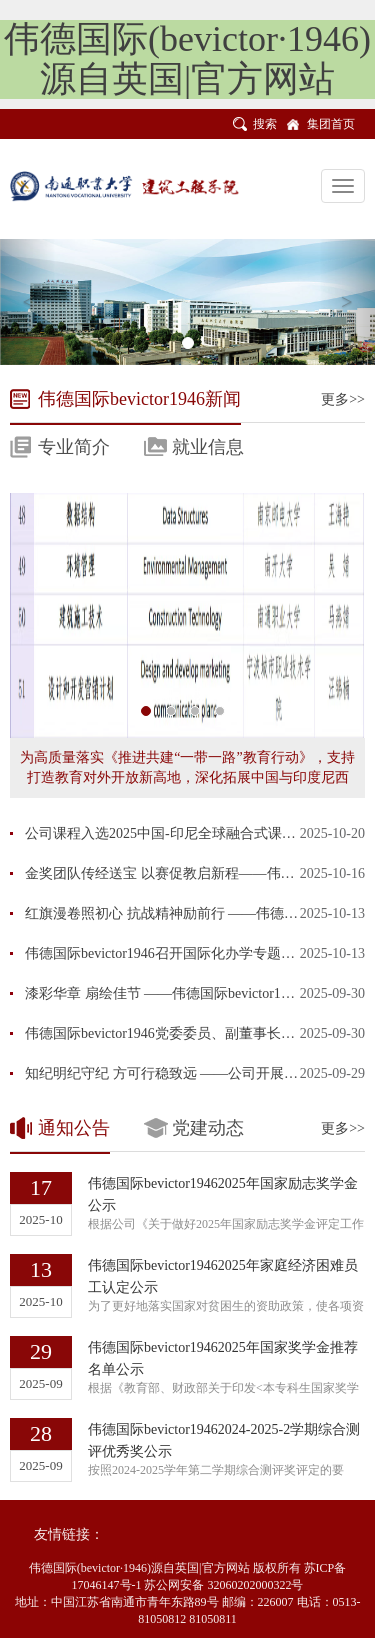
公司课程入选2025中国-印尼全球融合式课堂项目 (174, 833)
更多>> (343, 399)
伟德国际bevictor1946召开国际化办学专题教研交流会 (188, 953)
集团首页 (331, 124)
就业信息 (208, 447)
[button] (28, 302)
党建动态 (208, 1128)
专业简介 (74, 447)
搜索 (265, 124)
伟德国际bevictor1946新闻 (139, 399)
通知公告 (74, 1128)
